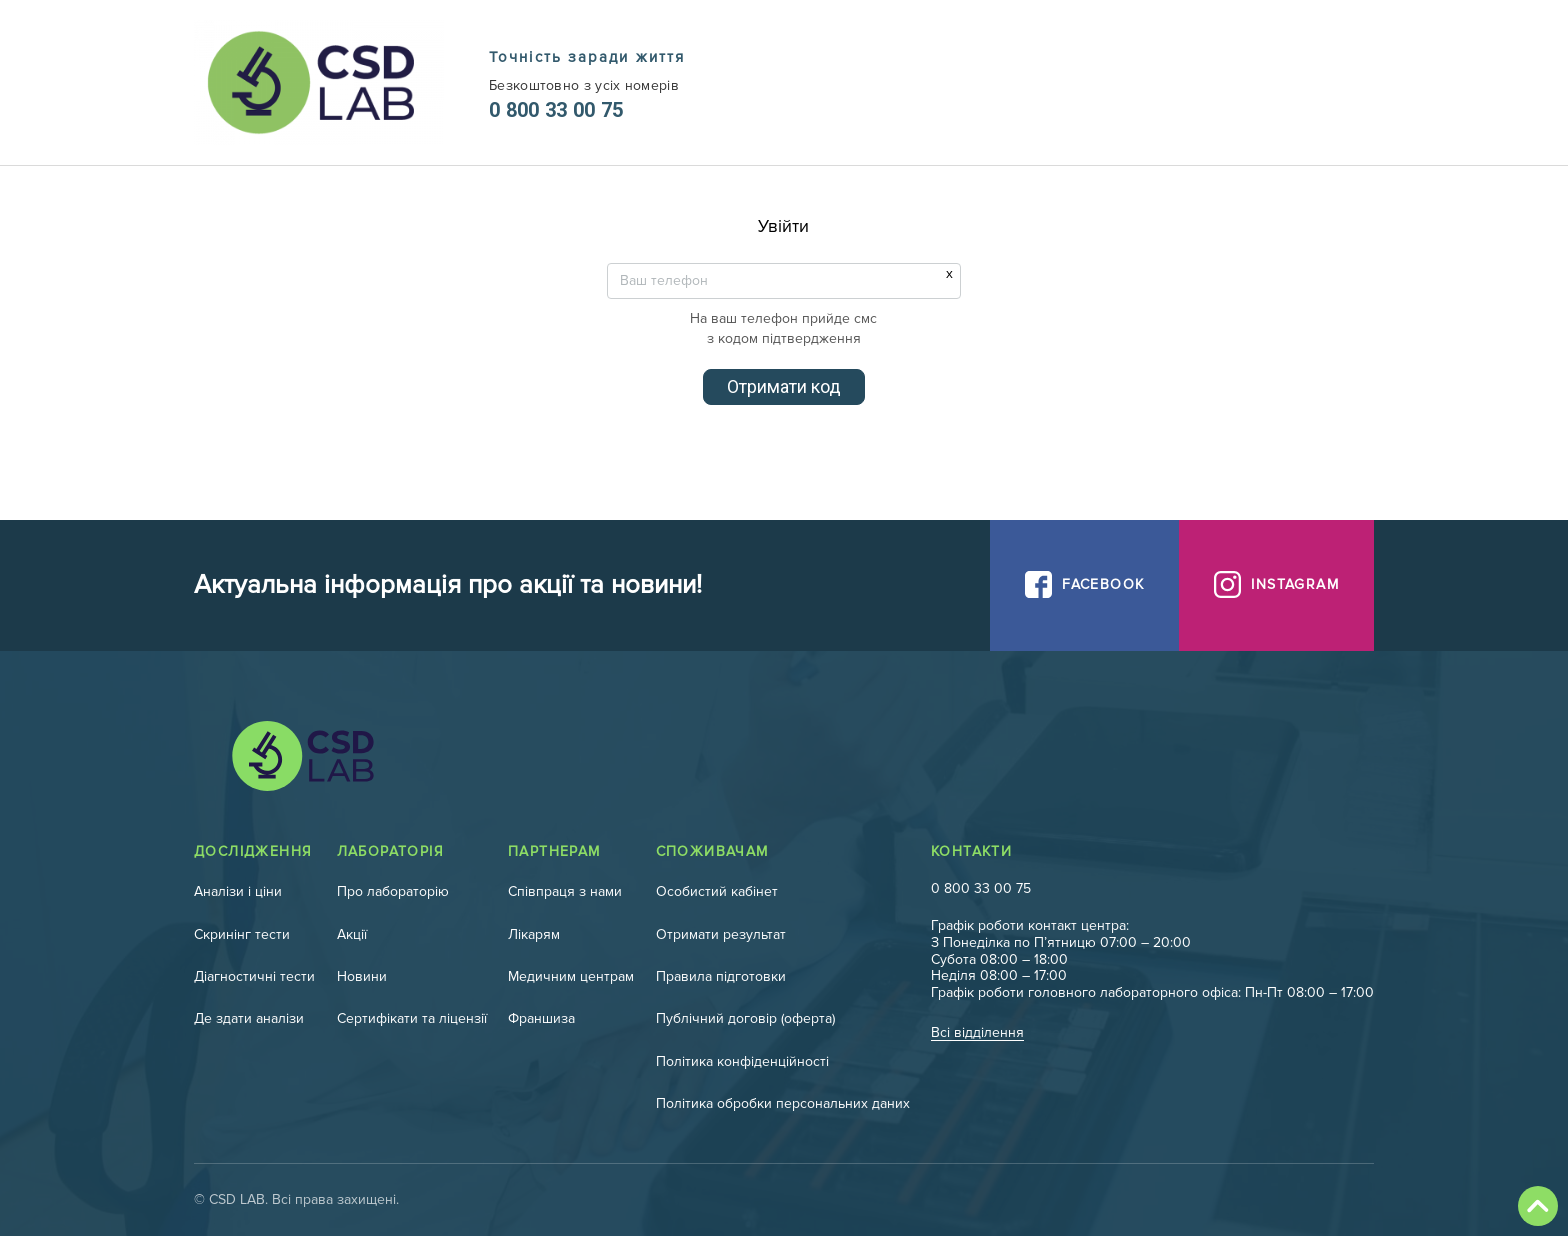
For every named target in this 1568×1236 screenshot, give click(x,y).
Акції (352, 934)
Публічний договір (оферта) (745, 1018)
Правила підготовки (721, 976)
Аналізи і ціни (238, 891)
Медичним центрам (571, 976)
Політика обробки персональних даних (783, 1103)
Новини (362, 976)
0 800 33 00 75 (556, 110)
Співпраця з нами (565, 891)
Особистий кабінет (717, 891)
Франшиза (541, 1018)
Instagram (1295, 584)
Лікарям (534, 934)
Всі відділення (977, 1032)
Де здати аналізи (249, 1018)
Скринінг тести (242, 934)
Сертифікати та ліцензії (412, 1018)
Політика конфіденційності (742, 1061)
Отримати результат (721, 934)
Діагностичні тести (254, 976)
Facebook (1103, 584)
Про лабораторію (393, 891)
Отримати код (784, 386)
